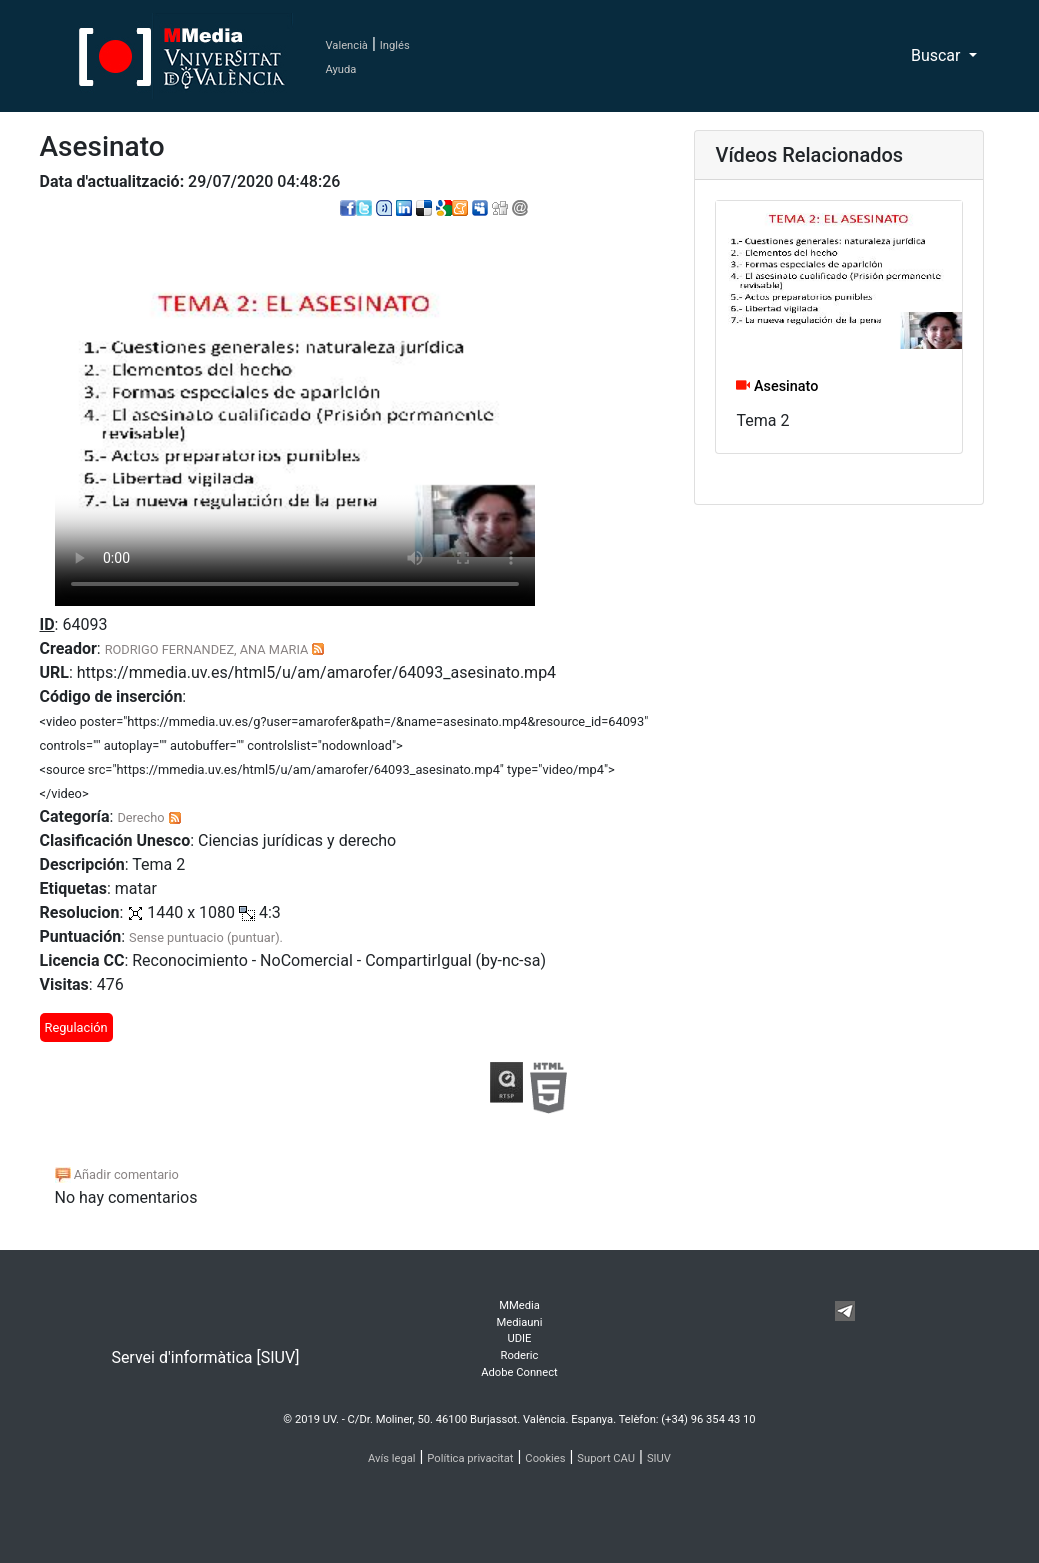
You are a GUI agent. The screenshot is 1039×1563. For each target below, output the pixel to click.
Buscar (938, 55)
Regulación (76, 1027)
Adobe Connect (519, 1372)
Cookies (545, 1458)
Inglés (395, 45)
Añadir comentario (117, 1174)
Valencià (347, 45)
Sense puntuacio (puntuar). (206, 937)
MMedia (519, 1305)
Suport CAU (606, 1458)
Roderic (520, 1355)
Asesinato (777, 386)
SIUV (659, 1458)
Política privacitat (470, 1458)
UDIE (519, 1338)
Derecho (140, 817)
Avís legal (392, 1458)
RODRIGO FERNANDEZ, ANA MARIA (207, 649)
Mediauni (520, 1322)
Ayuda (341, 69)
